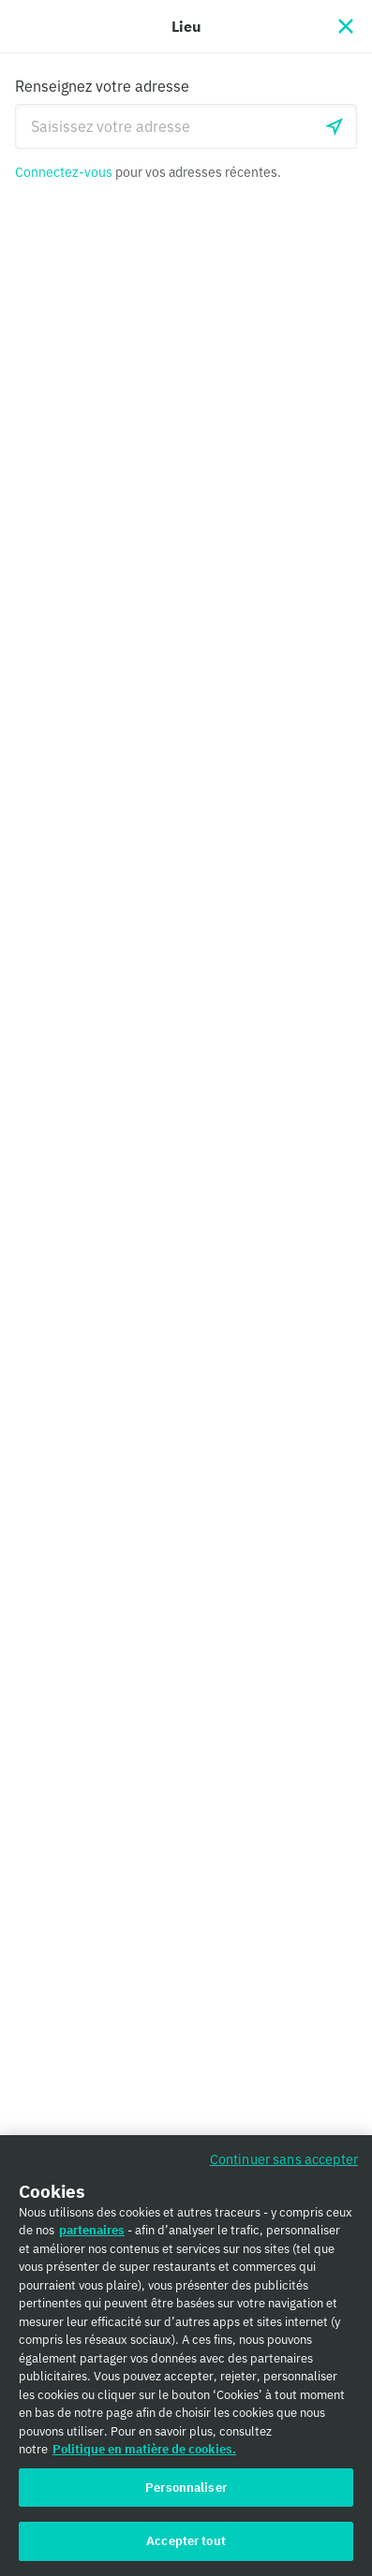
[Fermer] (346, 26)
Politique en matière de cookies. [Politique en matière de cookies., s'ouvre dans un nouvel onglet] (144, 2456)
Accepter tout (186, 2548)
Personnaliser (186, 2494)
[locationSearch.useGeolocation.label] (335, 126)
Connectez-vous (63, 172)
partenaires (92, 2237)
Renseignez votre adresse (102, 86)
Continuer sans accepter (284, 2165)
